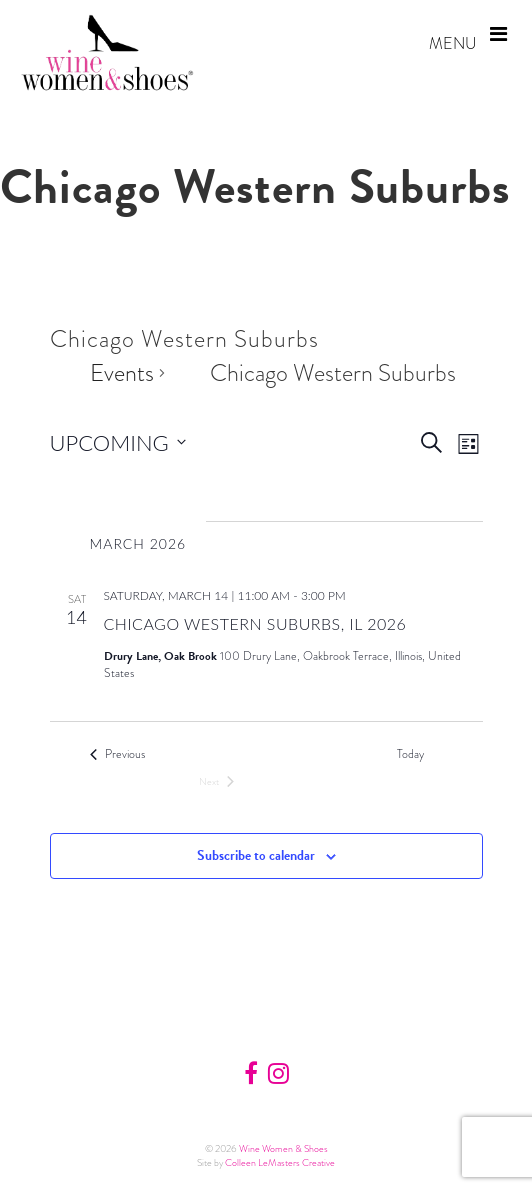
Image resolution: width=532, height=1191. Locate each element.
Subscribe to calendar (256, 855)
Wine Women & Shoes (283, 1148)
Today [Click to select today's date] (410, 754)
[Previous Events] (117, 754)
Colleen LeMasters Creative (280, 1162)
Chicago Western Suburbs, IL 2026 (255, 623)
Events (122, 373)
